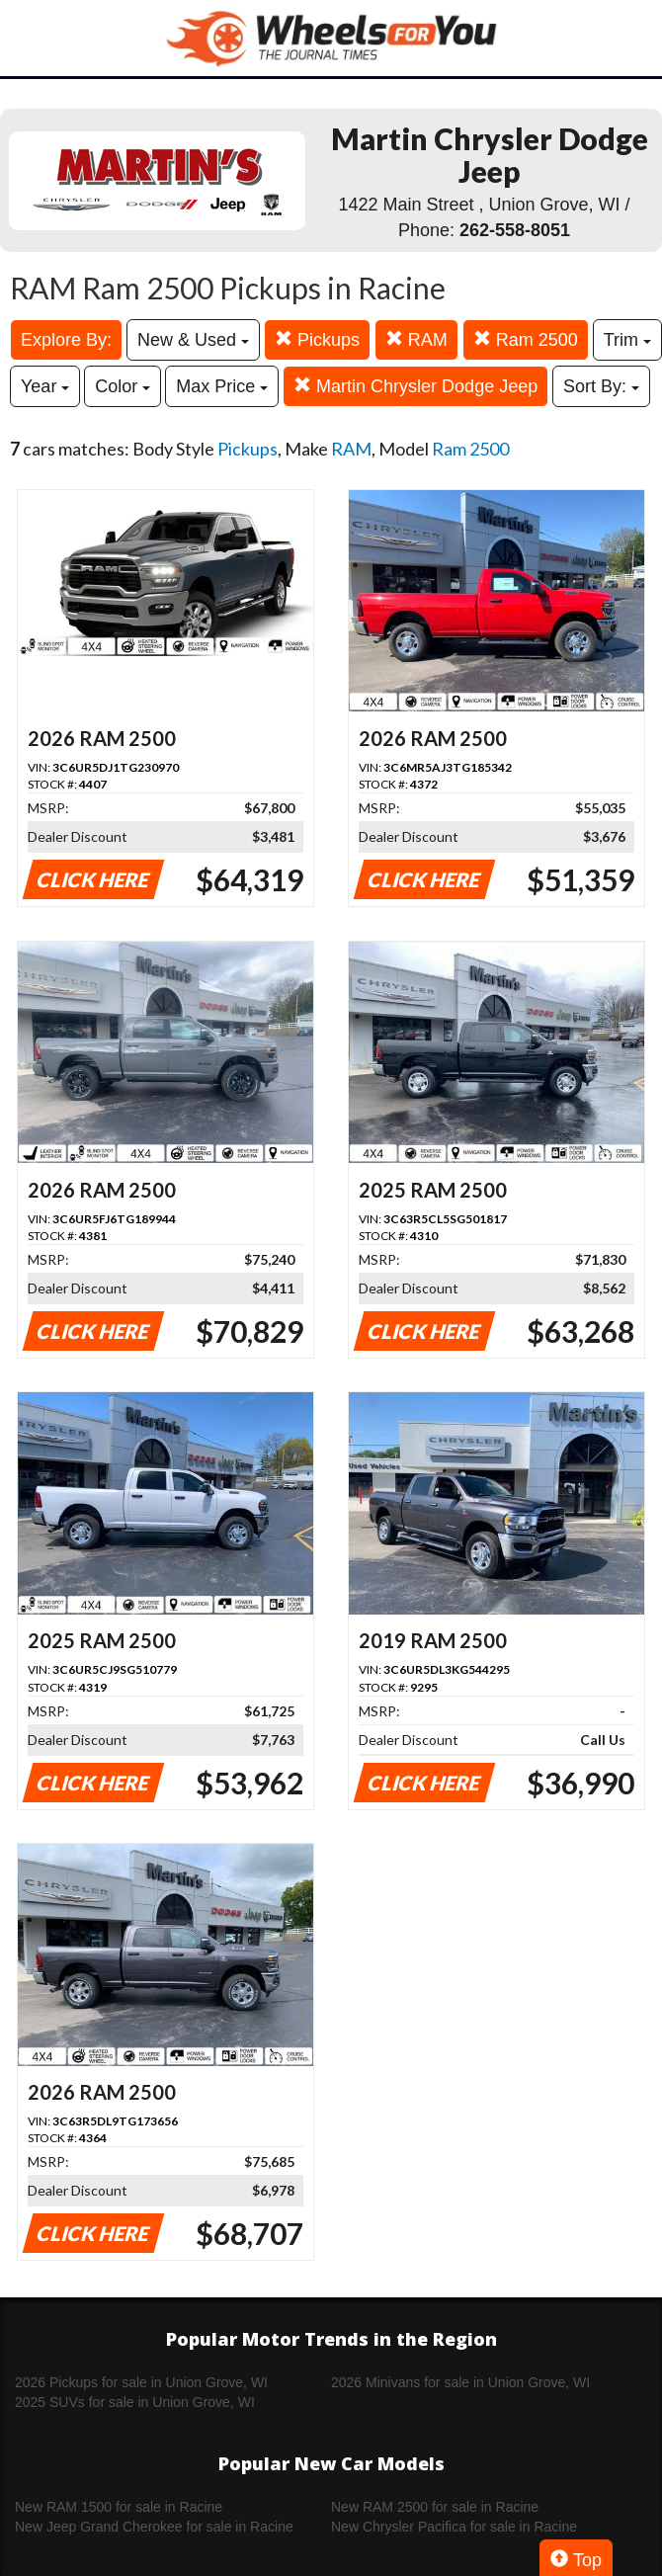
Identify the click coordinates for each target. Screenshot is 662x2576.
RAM (416, 339)
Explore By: (66, 340)
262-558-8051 (514, 230)
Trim (627, 340)
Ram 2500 (525, 339)
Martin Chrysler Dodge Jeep (415, 385)
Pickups (317, 339)
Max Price (222, 386)
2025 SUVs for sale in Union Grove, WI (135, 2402)
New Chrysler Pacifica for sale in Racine (454, 2526)
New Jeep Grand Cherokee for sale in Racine (154, 2526)
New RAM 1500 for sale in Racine (118, 2507)
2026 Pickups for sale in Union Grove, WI (141, 2382)
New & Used (193, 340)
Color (122, 386)
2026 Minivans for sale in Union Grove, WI (460, 2382)
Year (45, 386)
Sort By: (601, 386)
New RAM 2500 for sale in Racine (434, 2507)
